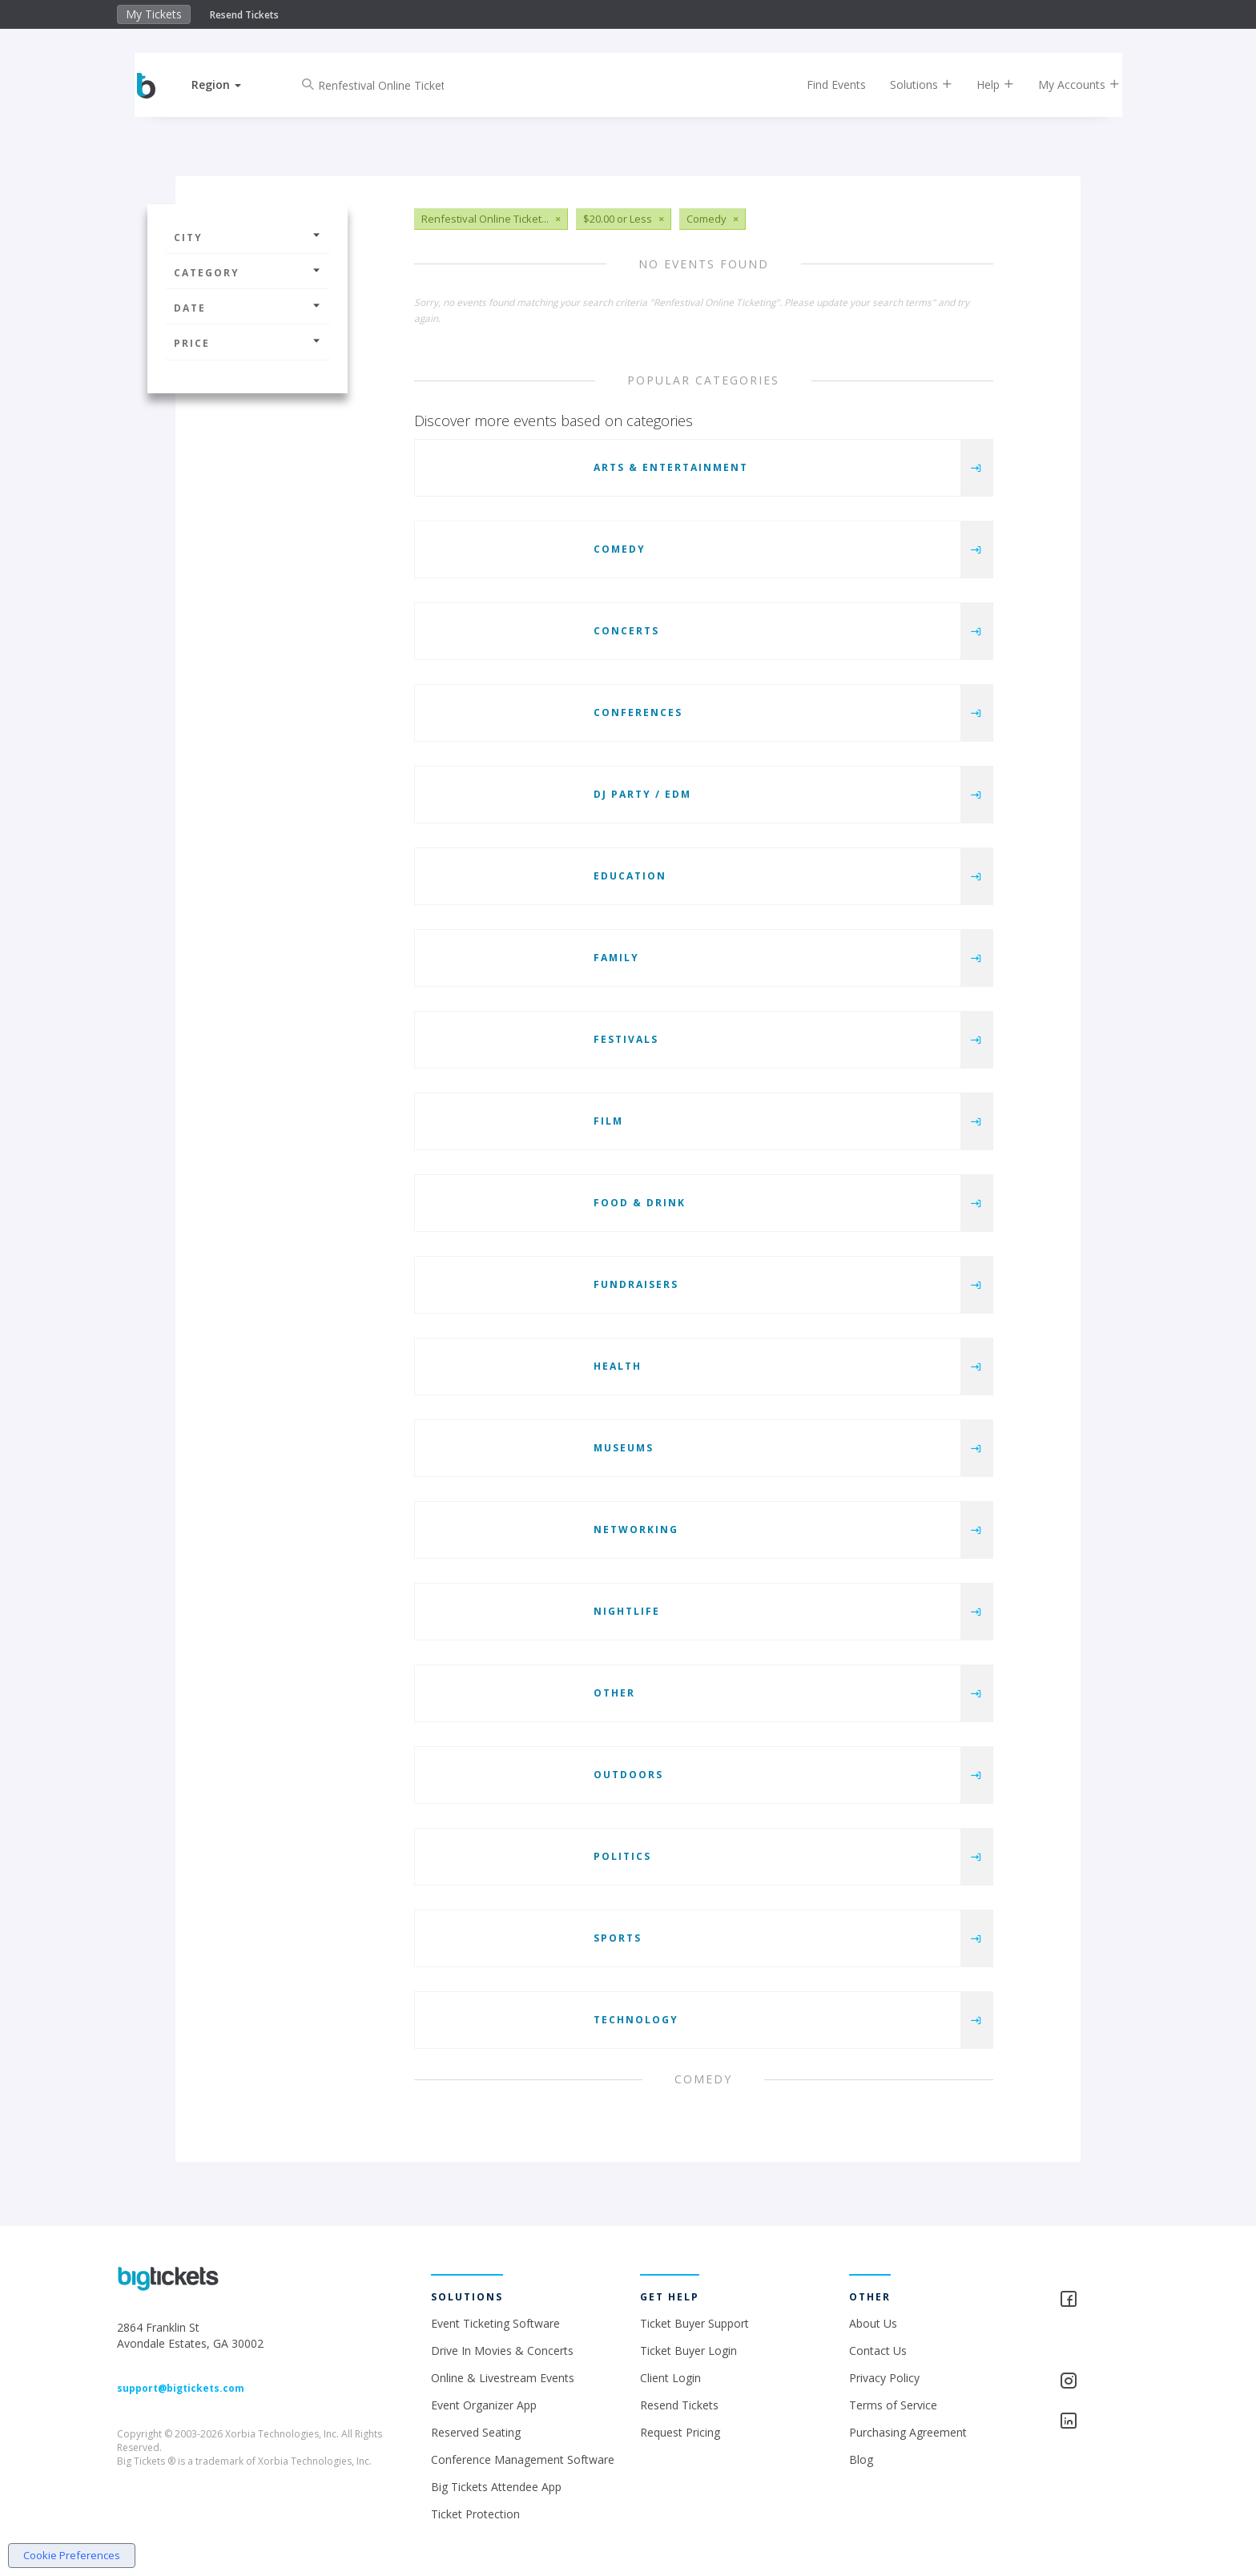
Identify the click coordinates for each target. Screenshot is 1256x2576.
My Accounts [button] (1066, 84)
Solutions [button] (908, 84)
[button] (230, 84)
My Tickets (154, 14)
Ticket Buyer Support (694, 2323)
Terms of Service (893, 2405)
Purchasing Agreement (908, 2432)
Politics (622, 1856)
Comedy (620, 549)
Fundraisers (636, 1284)
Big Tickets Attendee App (496, 2486)
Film (608, 1121)
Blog (861, 2459)
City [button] (247, 237)
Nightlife (627, 1611)
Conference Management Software (522, 2459)
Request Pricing (680, 2432)
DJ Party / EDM (642, 794)
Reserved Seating (476, 2432)
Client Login (670, 2377)
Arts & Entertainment (671, 467)
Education (630, 876)
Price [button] (247, 343)
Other (614, 1693)
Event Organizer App (484, 2405)
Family (616, 957)
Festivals (626, 1039)
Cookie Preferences (71, 2555)
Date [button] (247, 308)
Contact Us (878, 2350)
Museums (624, 1448)
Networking (636, 1529)
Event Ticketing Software (495, 2323)
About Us (873, 2323)
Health (618, 1366)
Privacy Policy (884, 2377)
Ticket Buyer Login (688, 2350)
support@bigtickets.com (180, 2388)
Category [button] (247, 273)
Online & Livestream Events (502, 2377)
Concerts (626, 631)
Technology (636, 2020)
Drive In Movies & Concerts (502, 2350)
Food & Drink (640, 1203)
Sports (618, 1938)
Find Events (823, 84)
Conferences (638, 712)
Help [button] (982, 84)
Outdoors (628, 1774)
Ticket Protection (475, 2514)
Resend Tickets (244, 15)
